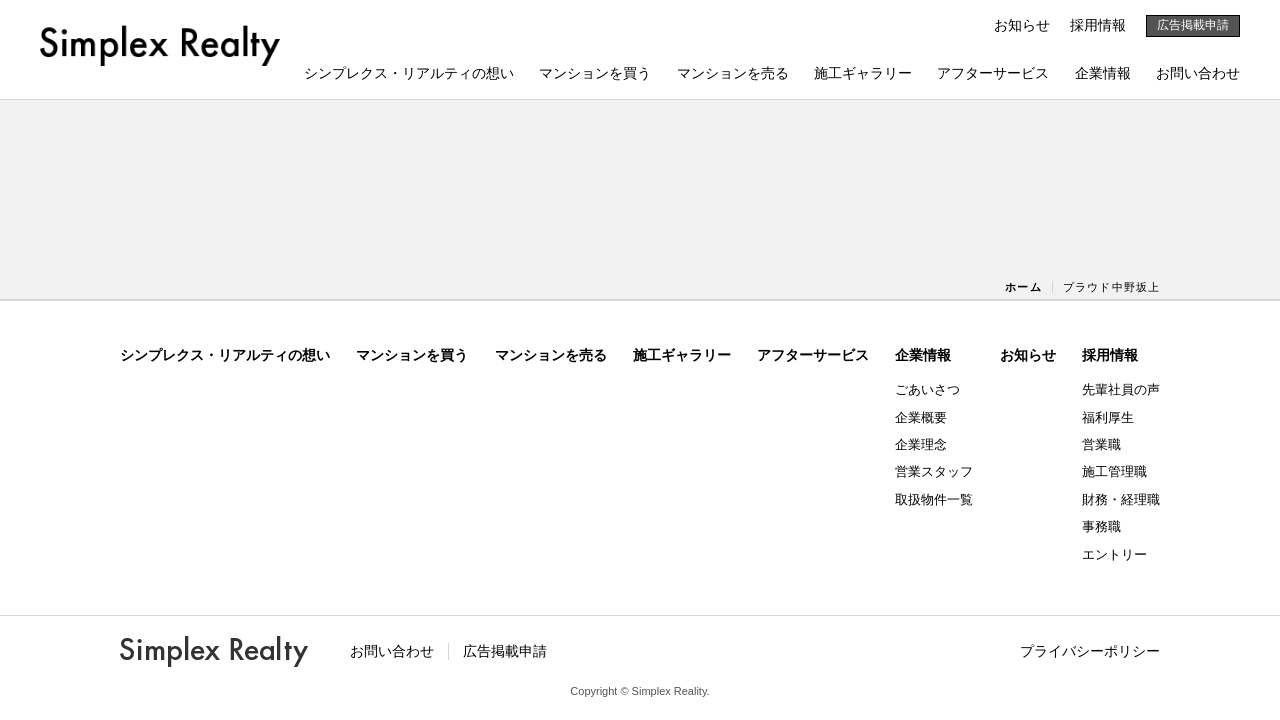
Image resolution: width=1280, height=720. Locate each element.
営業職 (1101, 444)
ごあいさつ (927, 389)
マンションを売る (733, 73)
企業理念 (921, 444)
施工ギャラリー (863, 73)
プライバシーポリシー (1090, 651)
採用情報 (1098, 25)
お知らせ (1022, 25)
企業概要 (921, 417)
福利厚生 (1108, 417)
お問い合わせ (1198, 73)
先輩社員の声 (1121, 389)
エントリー (1114, 554)
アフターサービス (993, 73)
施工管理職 (1114, 471)
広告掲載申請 (1193, 25)
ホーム (1023, 287)
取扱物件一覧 (934, 499)
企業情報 (1103, 73)
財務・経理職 (1121, 499)
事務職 (1101, 526)
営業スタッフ (934, 471)
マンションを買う (595, 73)
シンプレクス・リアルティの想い (409, 73)
